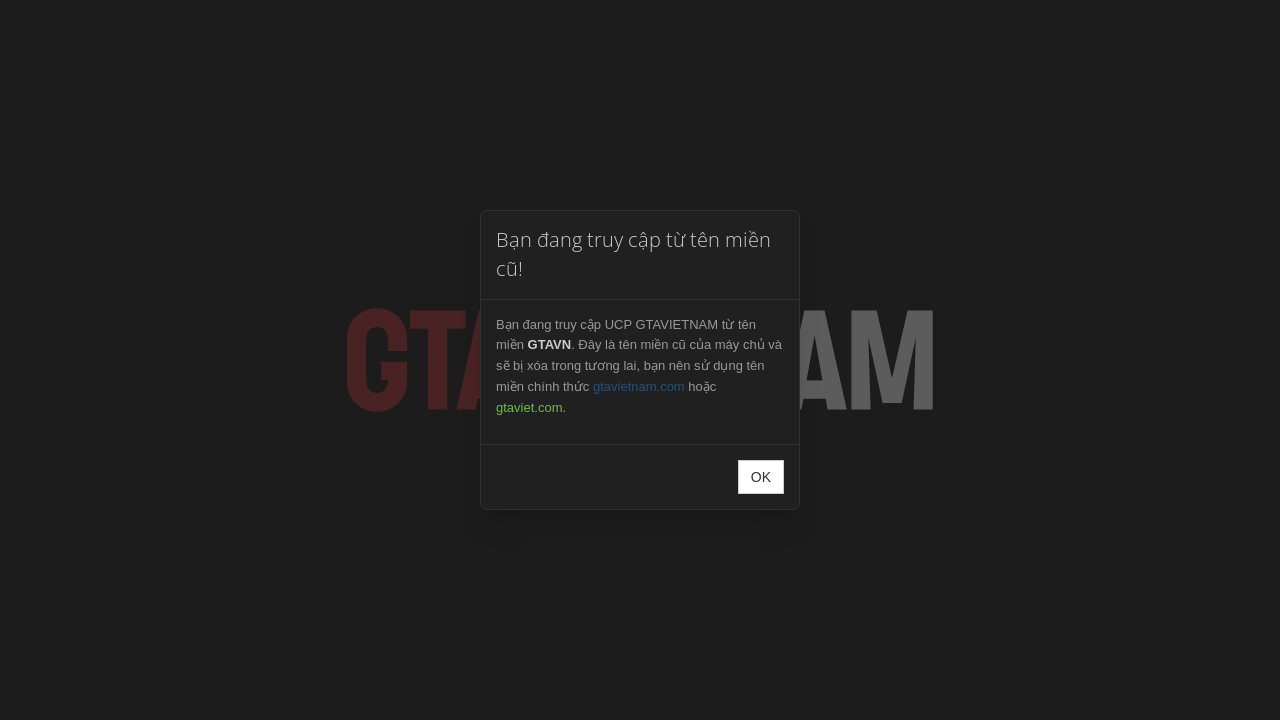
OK (761, 477)
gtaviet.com (529, 407)
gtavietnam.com (639, 386)
